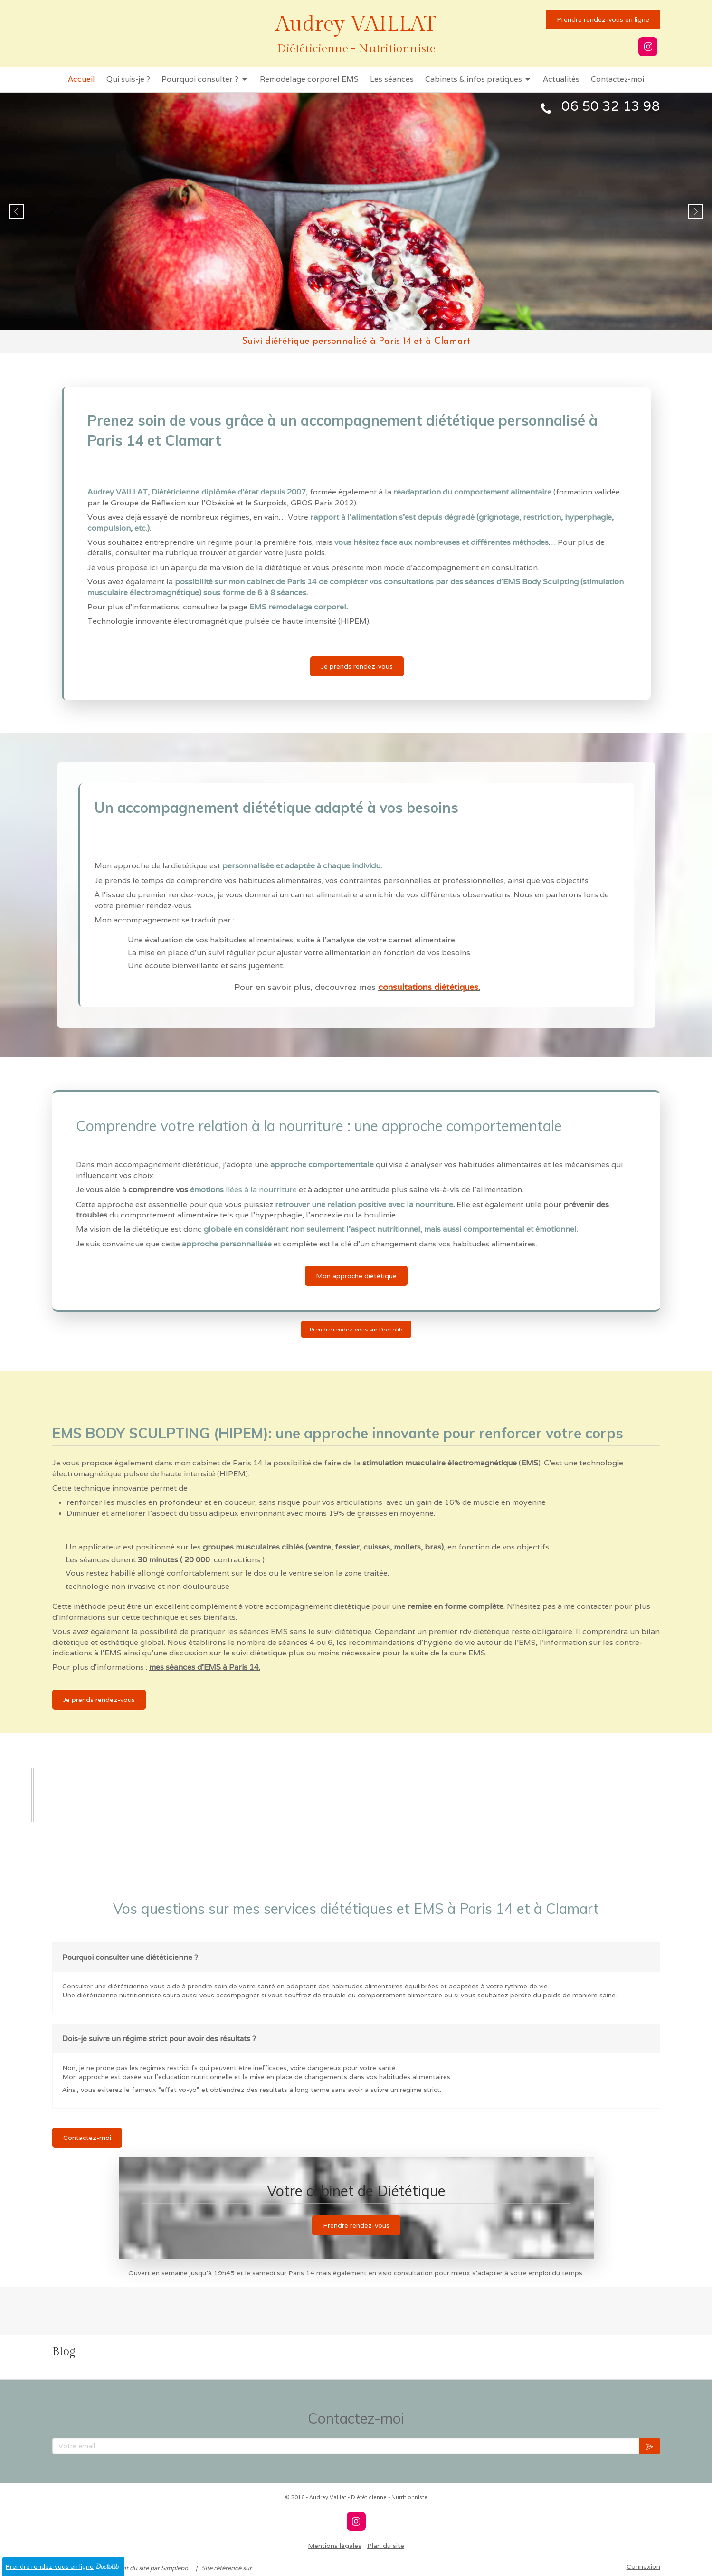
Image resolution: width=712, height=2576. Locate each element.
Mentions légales (334, 2545)
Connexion (643, 2566)
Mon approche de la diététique (151, 866)
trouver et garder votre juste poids (262, 553)
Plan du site (385, 2545)
